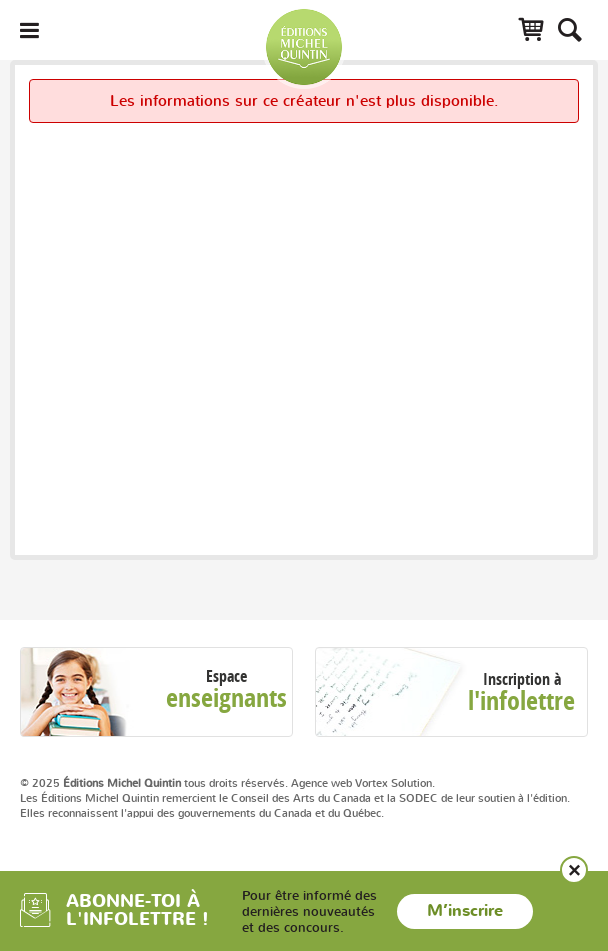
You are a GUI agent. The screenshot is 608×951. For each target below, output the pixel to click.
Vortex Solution (393, 783)
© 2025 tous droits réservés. (154, 783)
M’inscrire (465, 911)
